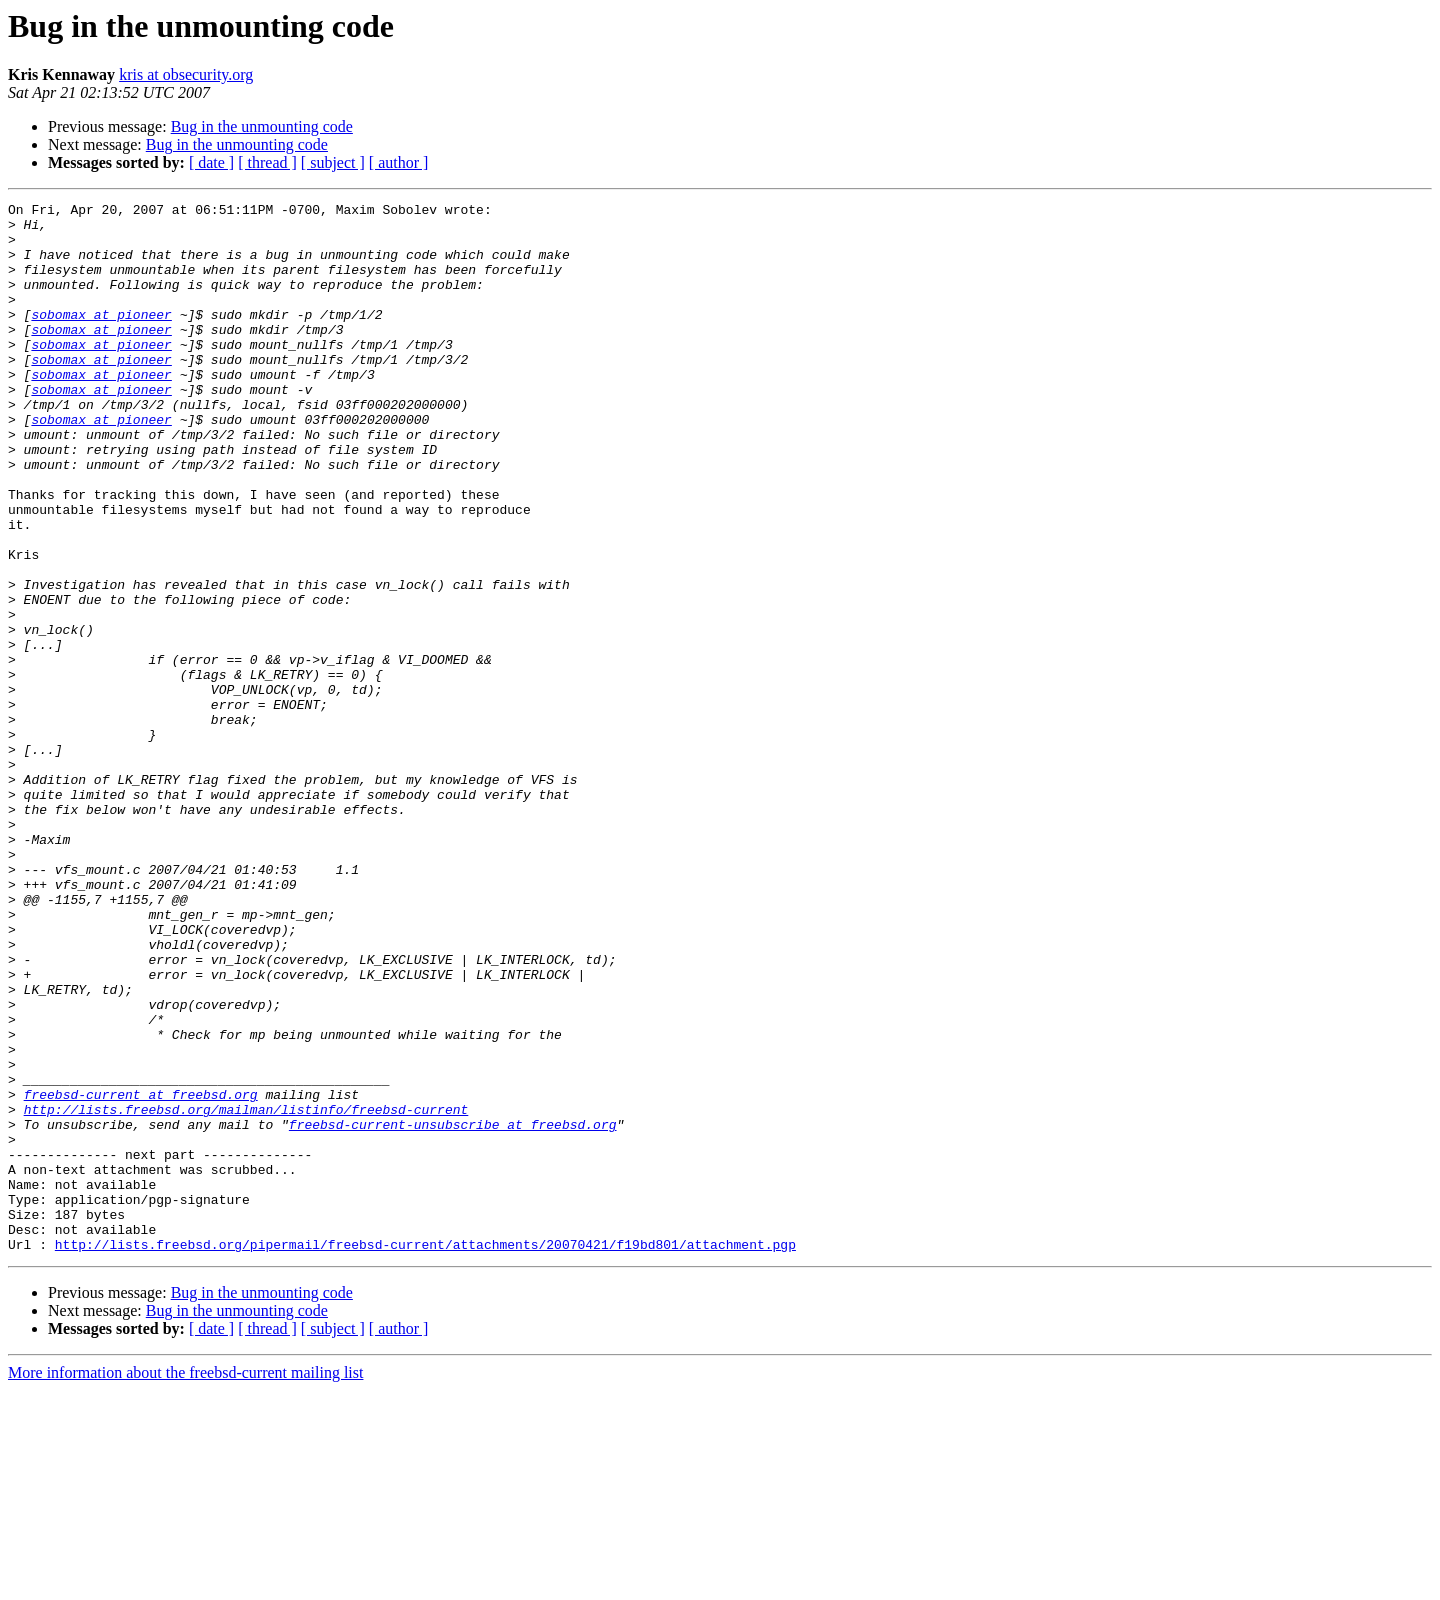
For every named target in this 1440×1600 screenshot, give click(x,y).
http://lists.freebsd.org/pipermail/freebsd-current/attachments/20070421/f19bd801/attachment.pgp (425, 1454)
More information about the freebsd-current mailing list (185, 1582)
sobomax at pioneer (101, 338)
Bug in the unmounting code (262, 126)
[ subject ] (333, 162)
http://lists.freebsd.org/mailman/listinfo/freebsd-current (246, 1292)
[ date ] (211, 162)
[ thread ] (267, 162)
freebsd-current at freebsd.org (141, 1274)
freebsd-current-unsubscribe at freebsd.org (453, 1310)
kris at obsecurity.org (186, 74)
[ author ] (399, 162)
